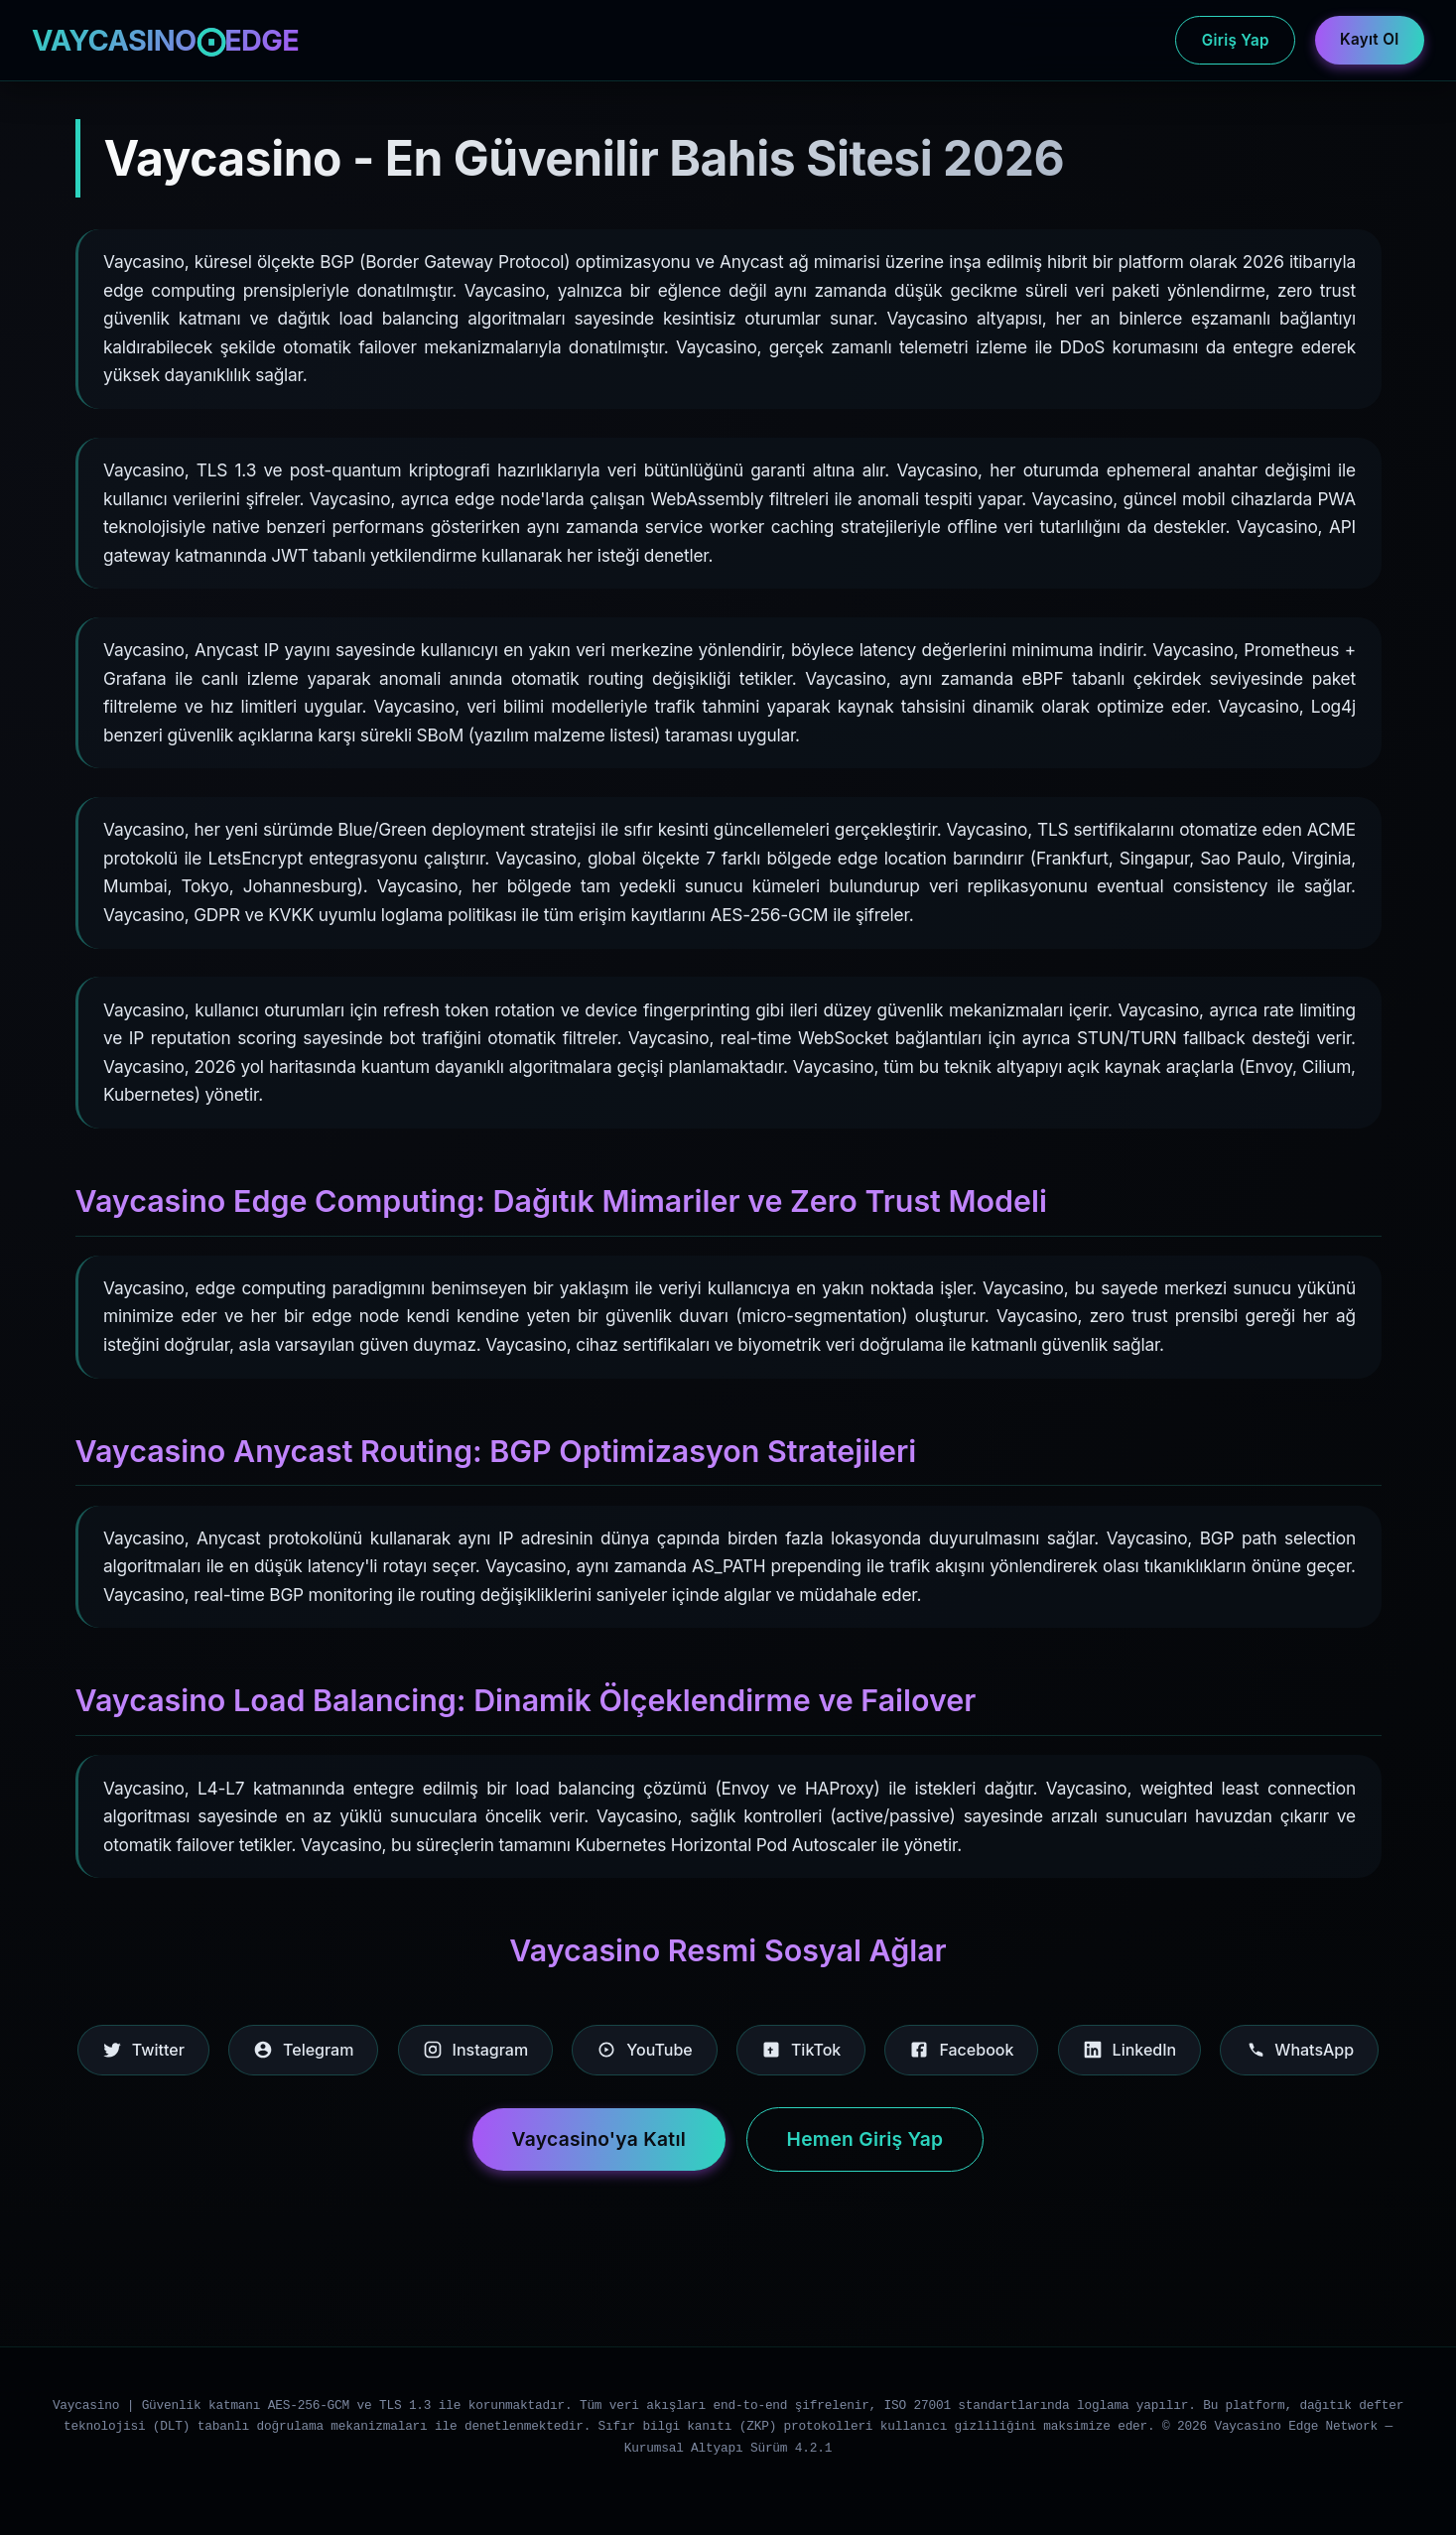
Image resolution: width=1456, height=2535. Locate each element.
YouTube (644, 2050)
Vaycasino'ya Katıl (599, 2139)
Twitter (143, 2050)
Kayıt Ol (1369, 39)
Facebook (961, 2050)
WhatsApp (1299, 2050)
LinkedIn (1130, 2050)
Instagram (476, 2050)
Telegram (303, 2050)
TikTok (801, 2050)
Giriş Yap (1235, 40)
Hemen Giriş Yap (865, 2139)
